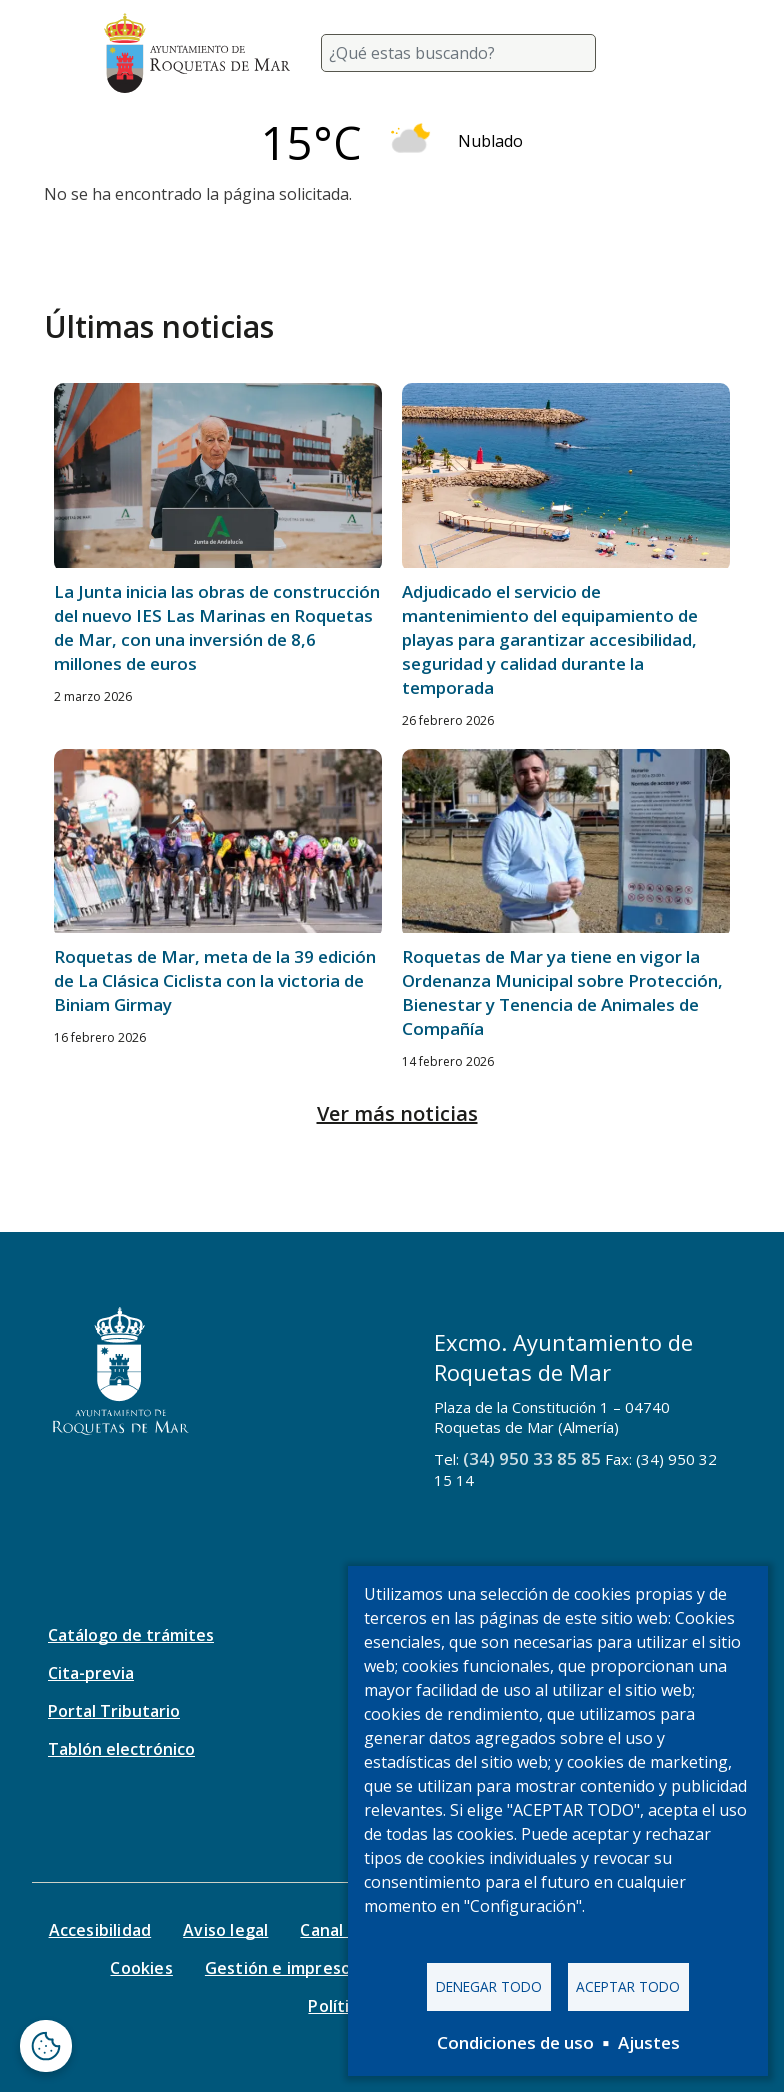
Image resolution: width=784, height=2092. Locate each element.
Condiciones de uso (515, 2042)
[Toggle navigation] (656, 53)
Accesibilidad (100, 1930)
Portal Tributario (114, 1711)
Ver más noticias (397, 1113)
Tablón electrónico (121, 1749)
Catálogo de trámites (131, 1635)
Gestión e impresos (282, 1968)
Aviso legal (225, 1930)
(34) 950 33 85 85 (532, 1458)
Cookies (141, 1968)
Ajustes (649, 2042)
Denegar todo (489, 1986)
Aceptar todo (628, 1986)
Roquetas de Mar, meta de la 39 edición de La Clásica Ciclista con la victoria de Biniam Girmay (215, 980)
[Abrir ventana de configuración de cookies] (46, 2046)
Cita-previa (91, 1673)
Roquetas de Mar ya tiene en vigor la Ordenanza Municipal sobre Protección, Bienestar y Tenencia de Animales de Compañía (562, 992)
